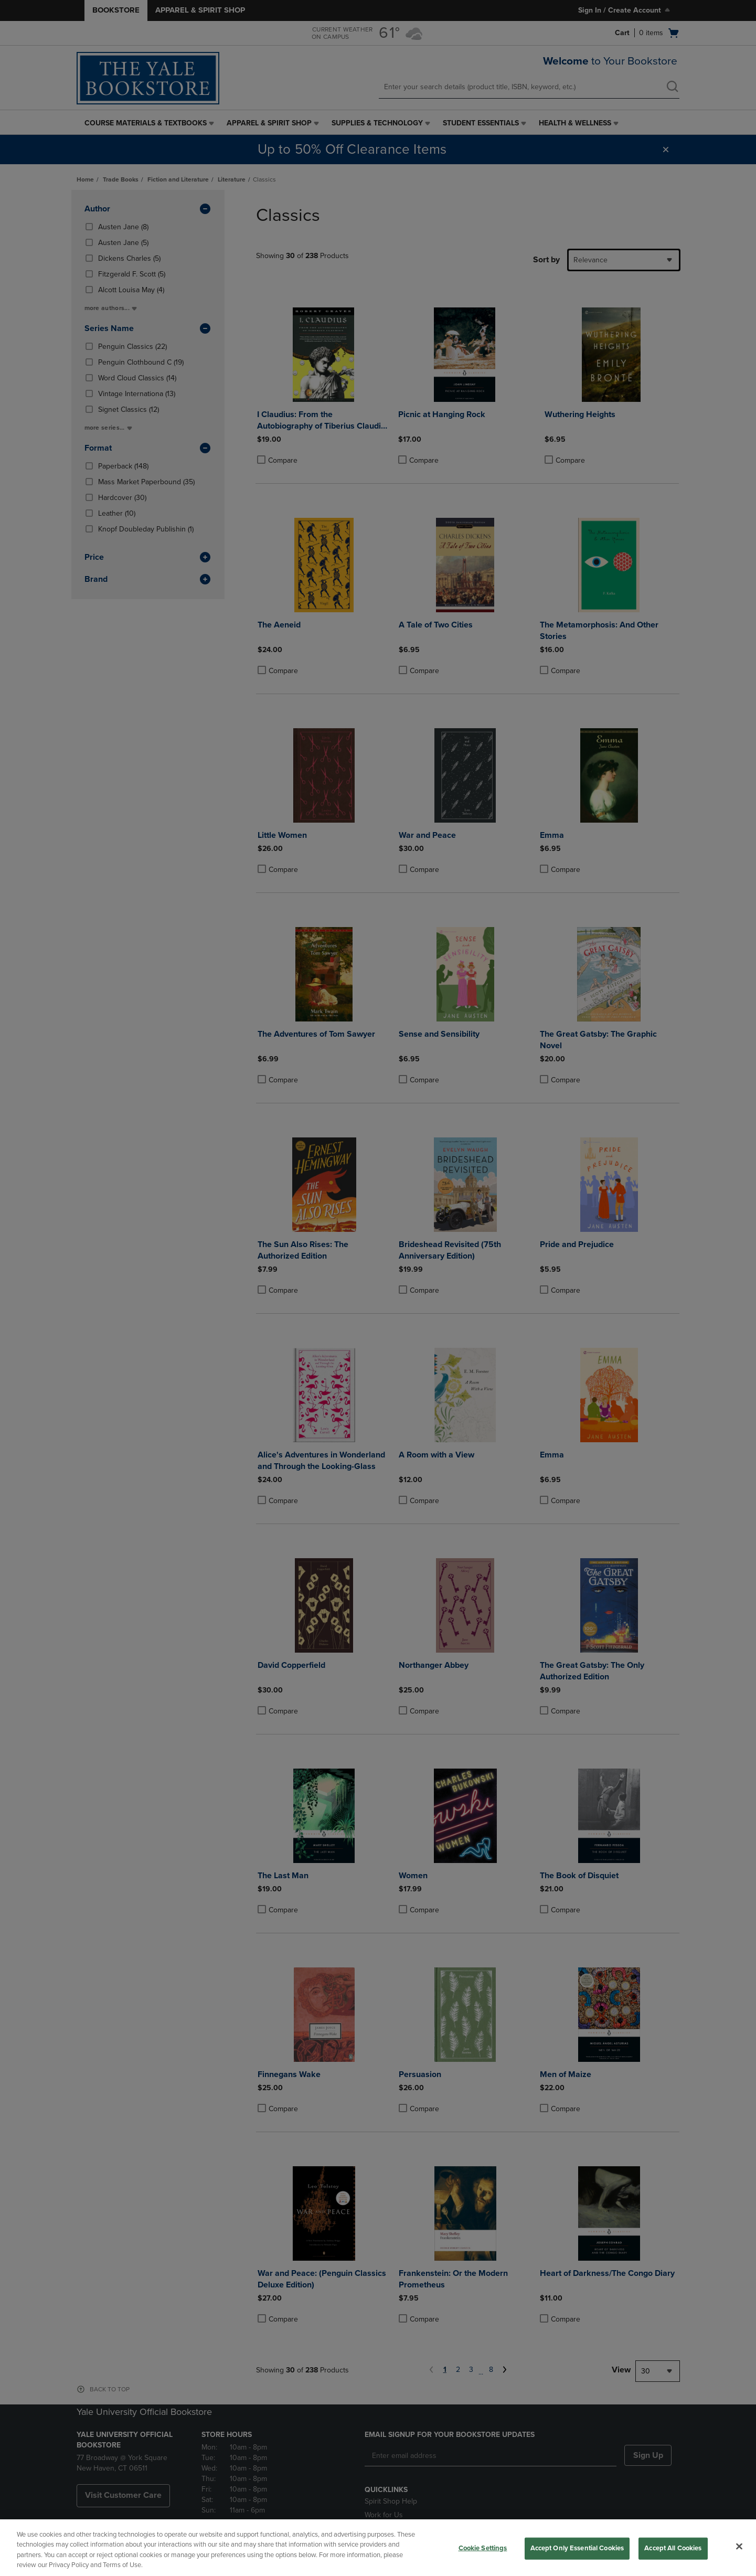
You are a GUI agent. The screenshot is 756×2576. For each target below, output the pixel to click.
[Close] (739, 2546)
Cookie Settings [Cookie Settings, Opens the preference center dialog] (483, 2548)
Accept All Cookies (672, 2548)
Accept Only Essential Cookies (577, 2548)
